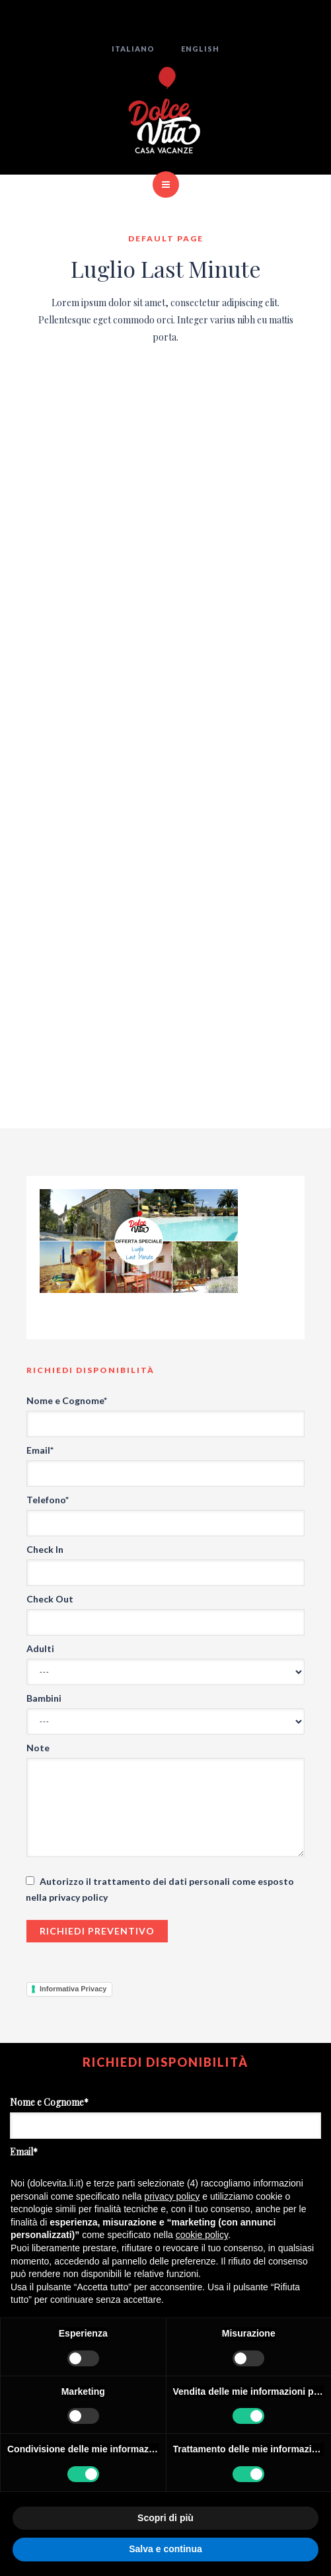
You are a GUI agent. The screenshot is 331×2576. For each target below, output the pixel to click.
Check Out (49, 1598)
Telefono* (47, 1499)
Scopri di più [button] (165, 2518)
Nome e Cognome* (66, 1400)
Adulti (40, 1648)
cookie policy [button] (202, 2234)
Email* (40, 1450)
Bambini (43, 1698)
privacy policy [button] (172, 2196)
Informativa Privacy (73, 1989)
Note (38, 1747)
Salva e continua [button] (165, 2549)
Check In (44, 1549)
